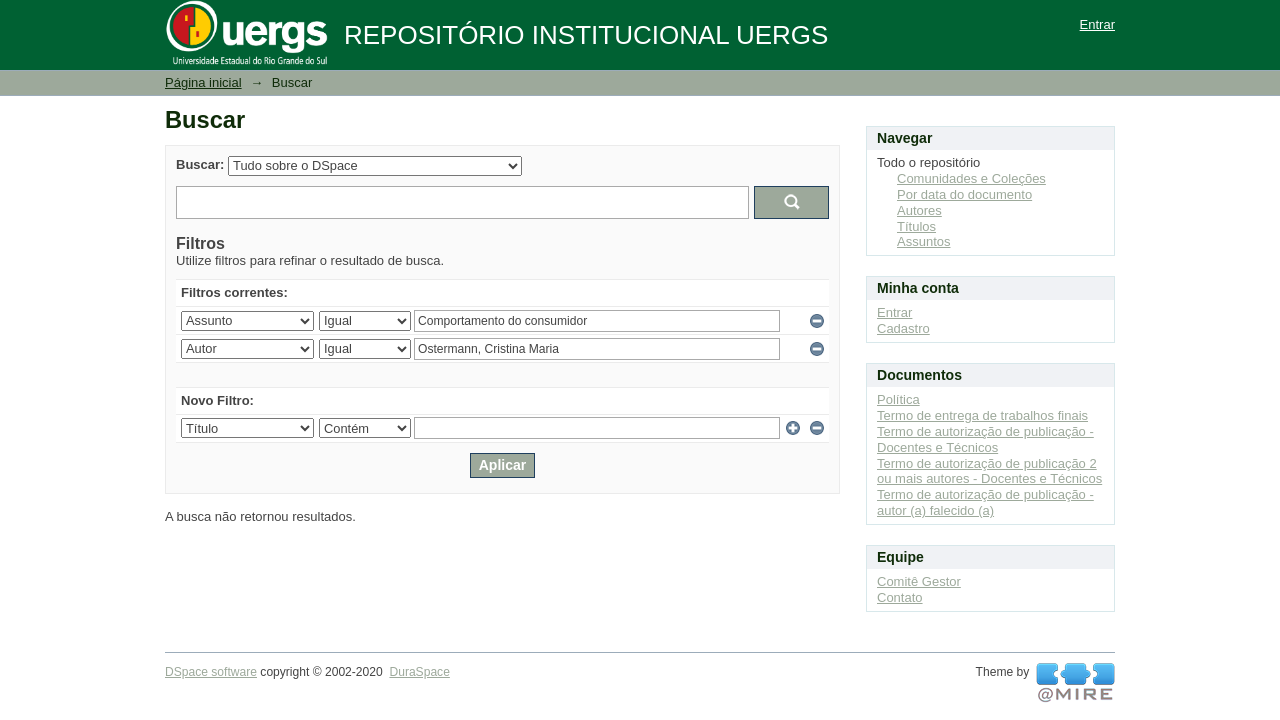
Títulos (916, 226)
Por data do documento (964, 194)
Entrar (1097, 24)
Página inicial (203, 82)
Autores (919, 210)
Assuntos (923, 241)
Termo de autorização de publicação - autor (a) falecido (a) (985, 502)
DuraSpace (419, 672)
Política (898, 399)
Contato (900, 597)
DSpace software (211, 672)
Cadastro (903, 328)
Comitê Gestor (919, 581)
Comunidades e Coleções (971, 178)
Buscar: (200, 164)
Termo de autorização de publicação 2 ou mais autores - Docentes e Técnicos (989, 471)
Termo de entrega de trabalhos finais (982, 415)
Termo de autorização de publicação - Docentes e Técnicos (985, 439)
